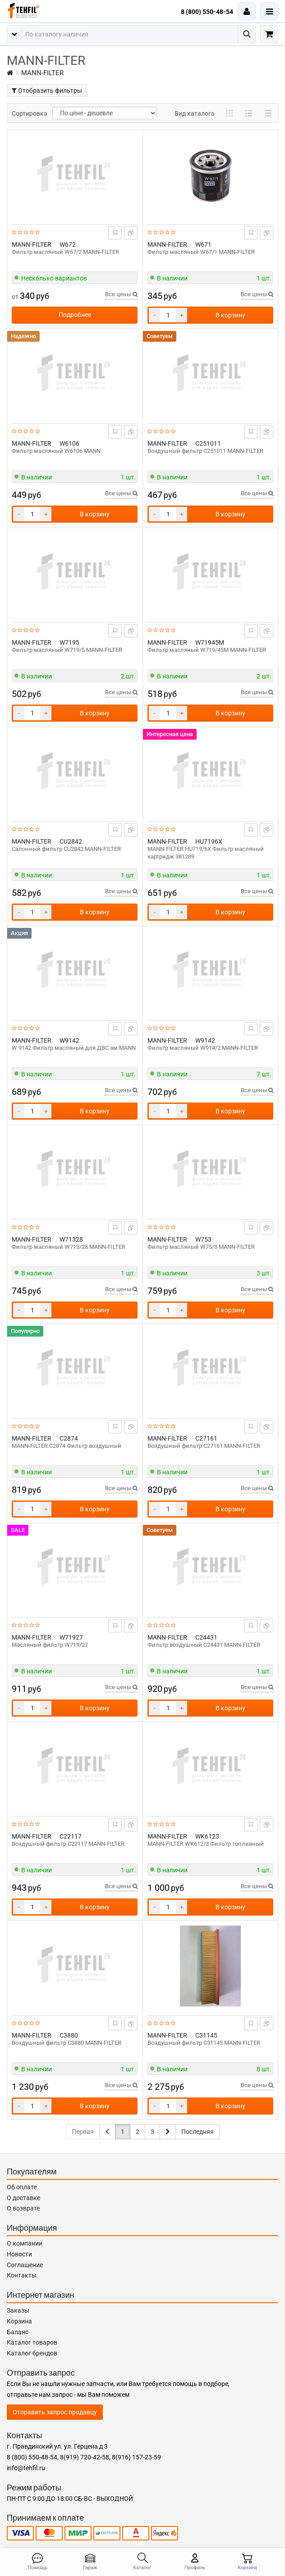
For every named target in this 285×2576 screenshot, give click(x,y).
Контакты (22, 2275)
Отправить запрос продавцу (55, 2412)
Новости (19, 2254)
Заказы (18, 2310)
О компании (24, 2243)
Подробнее (75, 314)
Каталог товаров (32, 2342)
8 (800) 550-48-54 (207, 11)
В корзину (230, 315)
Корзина (19, 2321)
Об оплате (22, 2187)
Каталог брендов (32, 2353)
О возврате (23, 2208)
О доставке (23, 2197)
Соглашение (25, 2265)
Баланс (17, 2332)
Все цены (121, 294)
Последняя (197, 2131)
